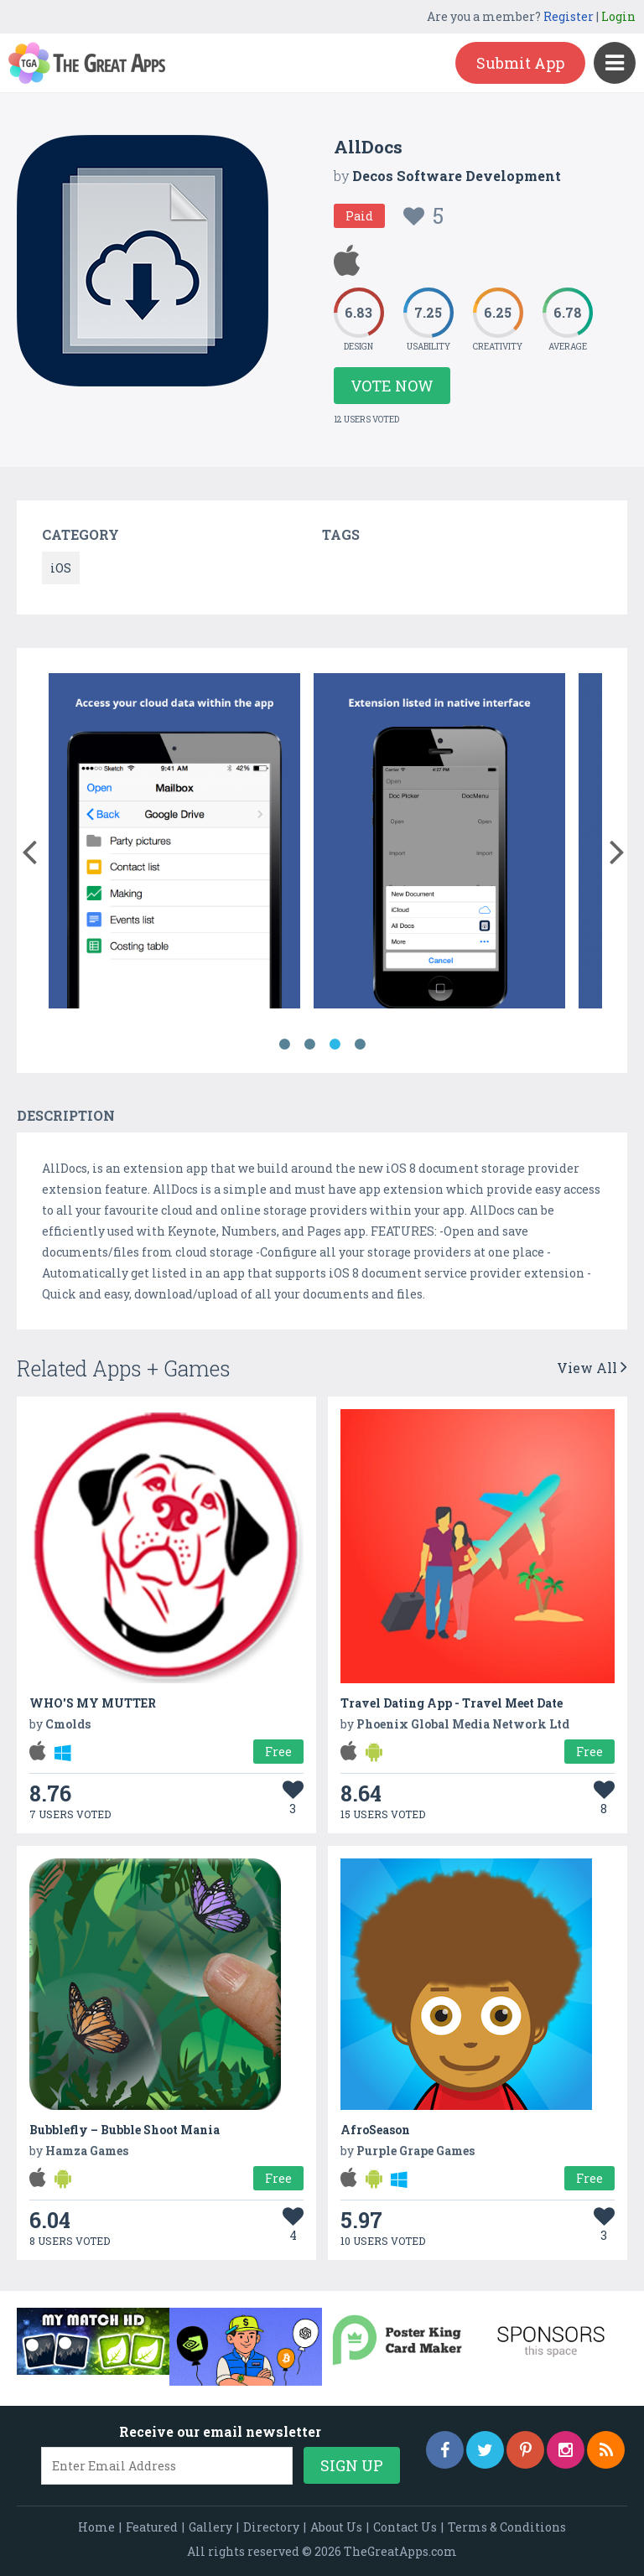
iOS (60, 568)
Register (568, 16)
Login (618, 16)
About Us (336, 2527)
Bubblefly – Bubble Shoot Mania (124, 2130)
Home (96, 2527)
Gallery (210, 2527)
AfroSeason (375, 2130)
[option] (174, 843)
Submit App (520, 63)
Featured (152, 2527)
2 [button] (309, 1044)
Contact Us (405, 2527)
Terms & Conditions (507, 2527)
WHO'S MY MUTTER (92, 1703)
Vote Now (392, 386)
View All (592, 1367)
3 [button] (334, 1044)
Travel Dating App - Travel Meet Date (451, 1703)
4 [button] (359, 1044)
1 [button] (284, 1044)
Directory (271, 2527)
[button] (28, 848)
